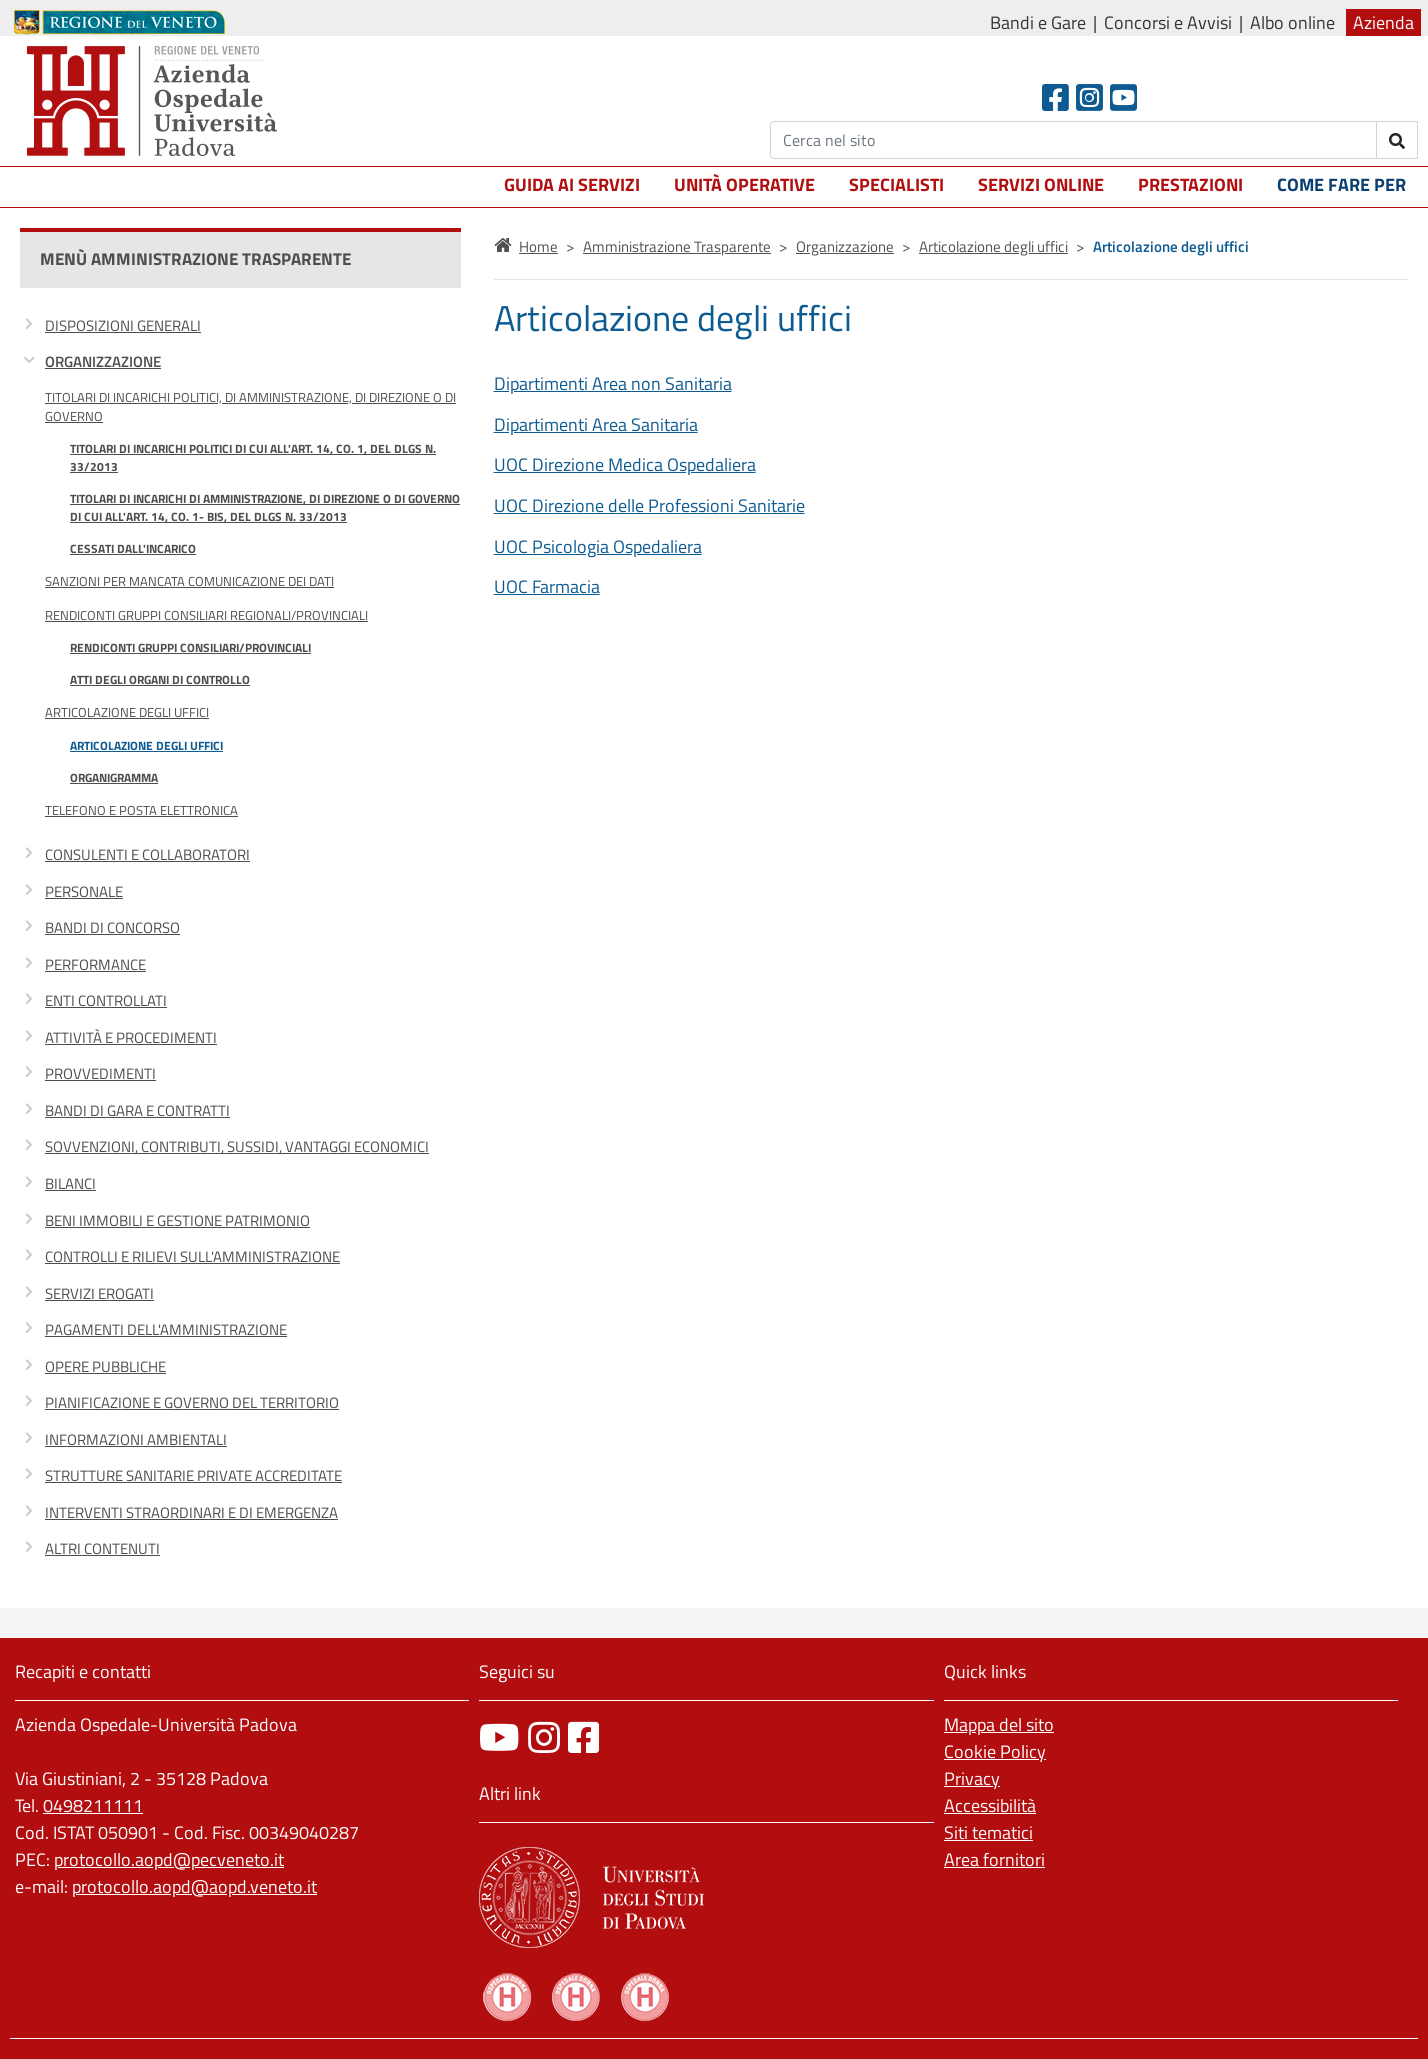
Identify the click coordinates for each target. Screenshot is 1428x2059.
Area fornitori (994, 1859)
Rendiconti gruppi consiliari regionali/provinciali (206, 615)
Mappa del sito (999, 1724)
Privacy (972, 1778)
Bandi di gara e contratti (137, 1110)
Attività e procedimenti (131, 1037)
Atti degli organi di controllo (160, 679)
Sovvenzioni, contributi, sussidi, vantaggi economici (237, 1146)
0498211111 (93, 1805)
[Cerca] (1073, 140)
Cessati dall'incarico (133, 548)
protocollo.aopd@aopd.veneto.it (194, 1886)
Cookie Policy (995, 1751)
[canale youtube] (499, 1737)
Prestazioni (1190, 184)
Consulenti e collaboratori (147, 854)
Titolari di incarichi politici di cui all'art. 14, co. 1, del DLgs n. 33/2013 (253, 457)
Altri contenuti (102, 1548)
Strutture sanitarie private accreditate (193, 1475)
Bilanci (70, 1183)
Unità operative (744, 184)
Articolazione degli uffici (127, 712)
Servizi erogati (99, 1293)
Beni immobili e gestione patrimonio (177, 1220)
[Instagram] (1089, 97)
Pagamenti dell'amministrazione (166, 1329)
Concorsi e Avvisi (1168, 22)
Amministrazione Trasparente (677, 246)
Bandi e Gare (1038, 22)
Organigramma (114, 777)
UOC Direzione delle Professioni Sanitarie (649, 505)
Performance (95, 964)
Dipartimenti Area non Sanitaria (613, 383)
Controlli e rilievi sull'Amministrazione (192, 1256)
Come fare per (1341, 184)
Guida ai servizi (572, 184)
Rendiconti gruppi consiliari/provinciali (190, 647)
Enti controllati (106, 1000)
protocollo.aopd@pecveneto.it (169, 1859)
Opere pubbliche (105, 1366)
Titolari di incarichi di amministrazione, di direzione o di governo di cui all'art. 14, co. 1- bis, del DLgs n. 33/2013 (265, 507)
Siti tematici (988, 1832)
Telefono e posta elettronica (141, 810)
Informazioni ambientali (136, 1439)
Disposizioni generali (123, 325)
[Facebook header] (1055, 97)
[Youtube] (1123, 97)
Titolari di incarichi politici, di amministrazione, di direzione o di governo (250, 406)
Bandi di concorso (112, 927)
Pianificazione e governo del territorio (192, 1402)
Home (538, 246)
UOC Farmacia (547, 586)
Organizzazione (103, 361)
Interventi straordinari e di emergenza (191, 1512)
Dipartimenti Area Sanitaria (596, 424)
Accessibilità (990, 1805)
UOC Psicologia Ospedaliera (598, 546)
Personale (84, 891)
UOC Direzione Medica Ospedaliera (625, 464)
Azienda (1383, 22)
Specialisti (896, 184)
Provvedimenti (100, 1073)
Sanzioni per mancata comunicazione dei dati (189, 581)
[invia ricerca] (1397, 140)
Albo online (1292, 22)
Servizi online (1041, 184)
